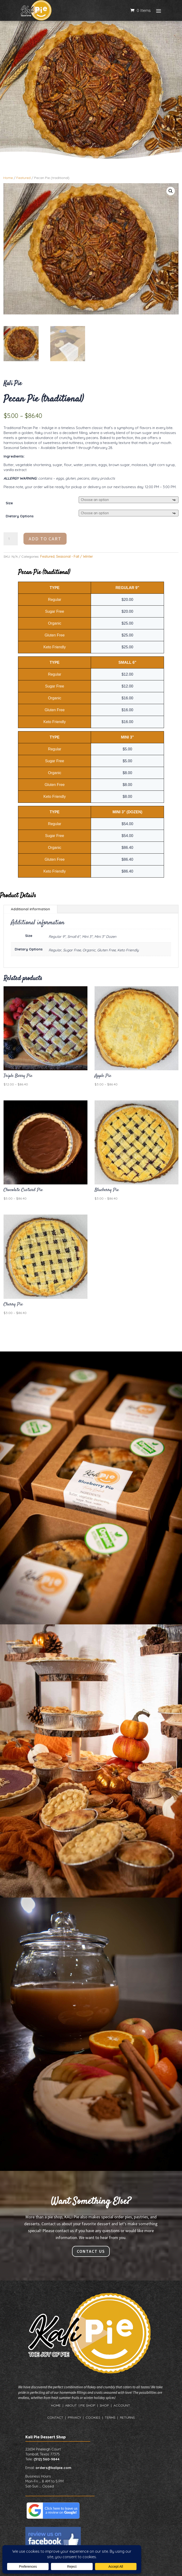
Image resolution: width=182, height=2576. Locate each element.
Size (9, 503)
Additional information (30, 909)
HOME (56, 2405)
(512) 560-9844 (46, 2459)
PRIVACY (74, 2417)
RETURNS (127, 2417)
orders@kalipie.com (53, 2467)
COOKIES (93, 2417)
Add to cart (45, 539)
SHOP (104, 2405)
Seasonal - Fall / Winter (74, 556)
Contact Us (91, 2250)
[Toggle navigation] (158, 10)
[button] (170, 191)
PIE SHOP (87, 2405)
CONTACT (55, 2417)
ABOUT (71, 2405)
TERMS (110, 2417)
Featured (23, 178)
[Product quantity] (11, 539)
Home (8, 178)
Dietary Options (20, 516)
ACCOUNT (122, 2405)
